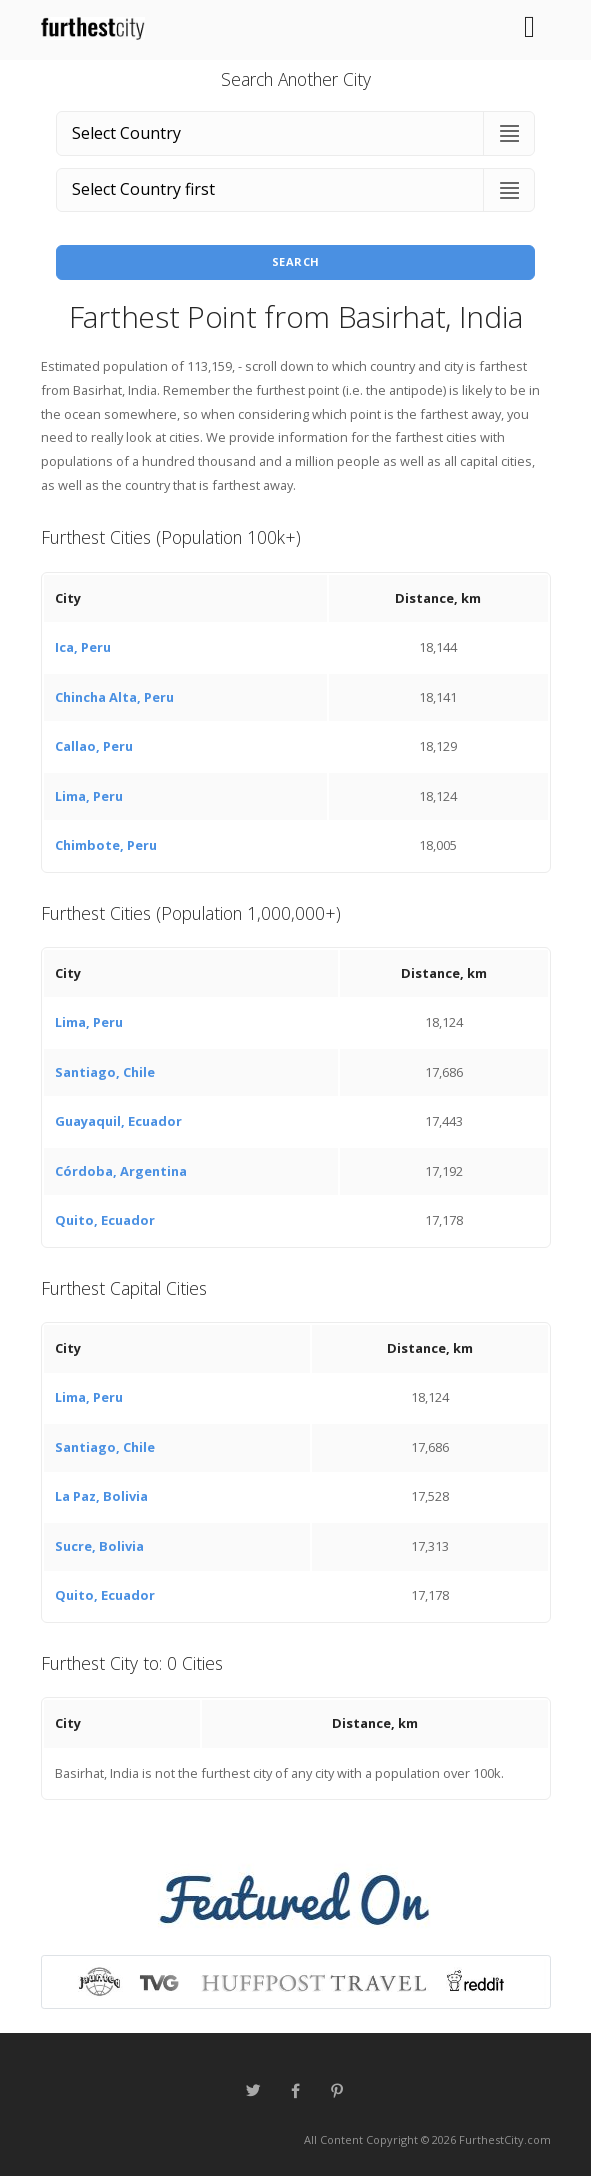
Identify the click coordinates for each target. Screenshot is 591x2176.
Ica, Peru (83, 647)
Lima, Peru (89, 796)
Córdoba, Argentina (121, 1171)
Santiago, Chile (105, 1072)
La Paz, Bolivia (101, 1496)
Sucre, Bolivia (99, 1546)
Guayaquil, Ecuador (118, 1121)
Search (296, 261)
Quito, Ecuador (105, 1220)
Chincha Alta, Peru (114, 697)
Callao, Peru (94, 746)
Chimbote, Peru (106, 845)
